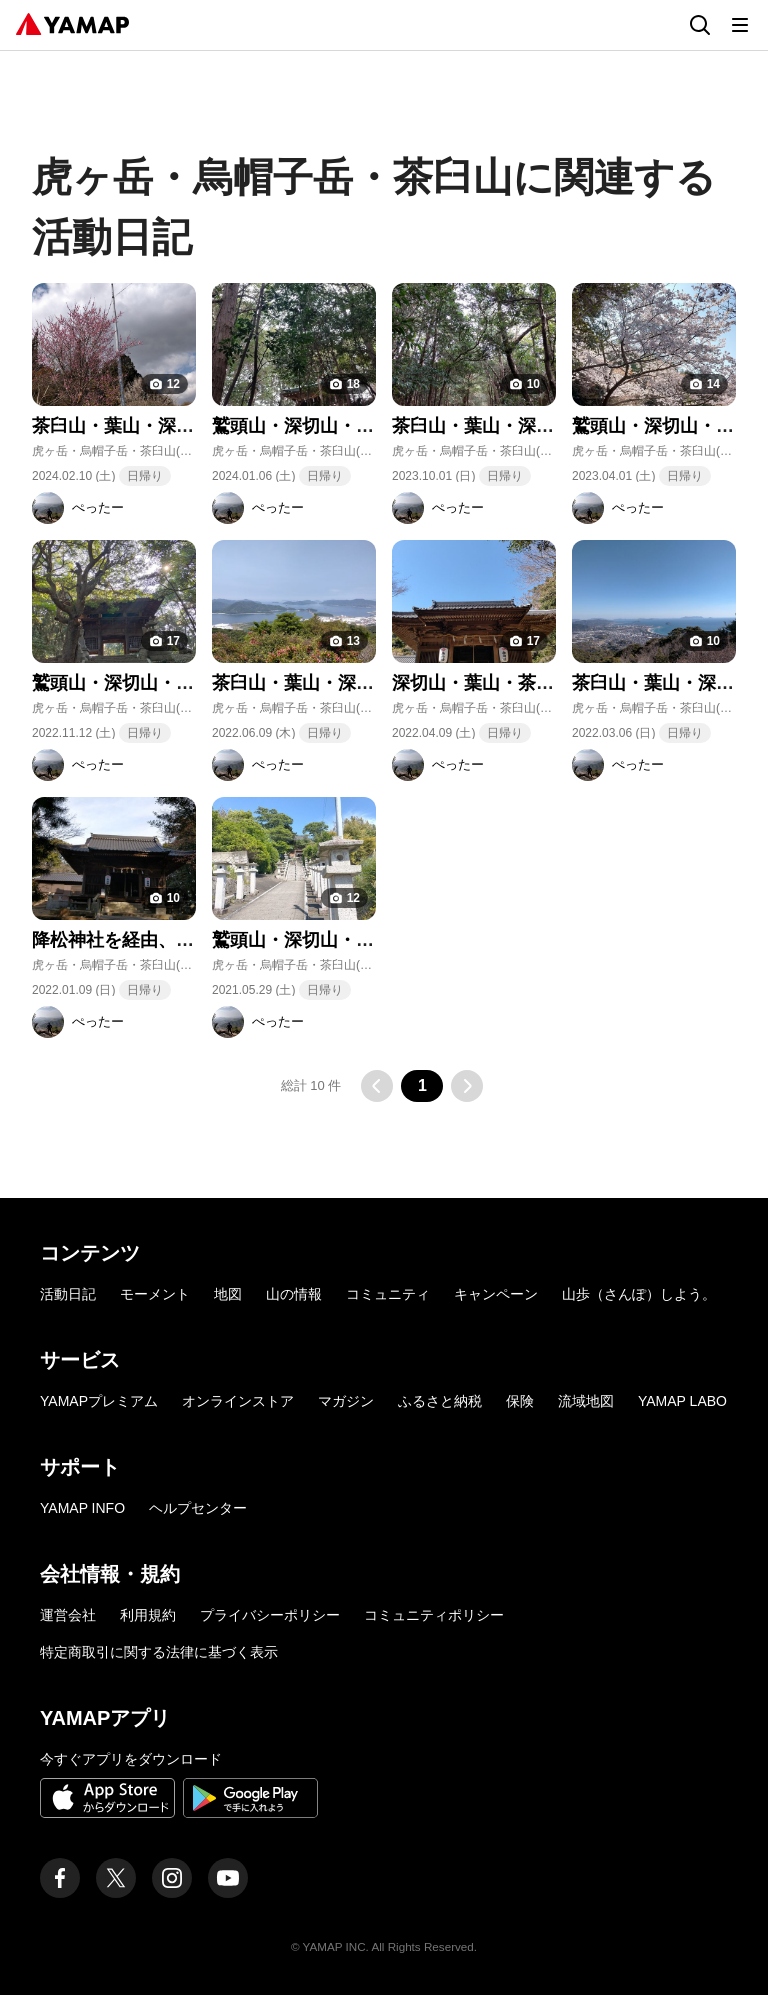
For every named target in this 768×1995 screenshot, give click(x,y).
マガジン (346, 1401)
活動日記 (68, 1294)
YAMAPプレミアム (99, 1401)
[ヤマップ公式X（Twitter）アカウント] (116, 1878)
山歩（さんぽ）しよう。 (639, 1294)
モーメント (155, 1294)
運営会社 (68, 1615)
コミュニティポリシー (434, 1615)
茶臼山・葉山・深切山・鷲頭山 (338, 683)
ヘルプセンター (198, 1508)
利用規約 (148, 1615)
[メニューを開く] (740, 25)
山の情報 (294, 1294)
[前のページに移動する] (377, 1086)
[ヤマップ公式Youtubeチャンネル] (228, 1878)
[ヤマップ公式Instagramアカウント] (172, 1878)
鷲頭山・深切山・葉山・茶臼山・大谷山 (194, 683)
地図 (228, 1294)
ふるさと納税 (440, 1401)
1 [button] (422, 1085)
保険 (520, 1401)
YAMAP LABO (682, 1401)
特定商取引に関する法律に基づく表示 (159, 1652)
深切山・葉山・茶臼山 (482, 683)
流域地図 (586, 1401)
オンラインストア (238, 1401)
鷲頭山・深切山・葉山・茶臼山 (338, 426)
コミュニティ (388, 1294)
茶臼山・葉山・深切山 (122, 426)
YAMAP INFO (82, 1508)
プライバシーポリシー (270, 1615)
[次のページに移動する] (467, 1086)
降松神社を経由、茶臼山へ (140, 940)
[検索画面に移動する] (700, 25)
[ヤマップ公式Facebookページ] (60, 1878)
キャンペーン (496, 1294)
